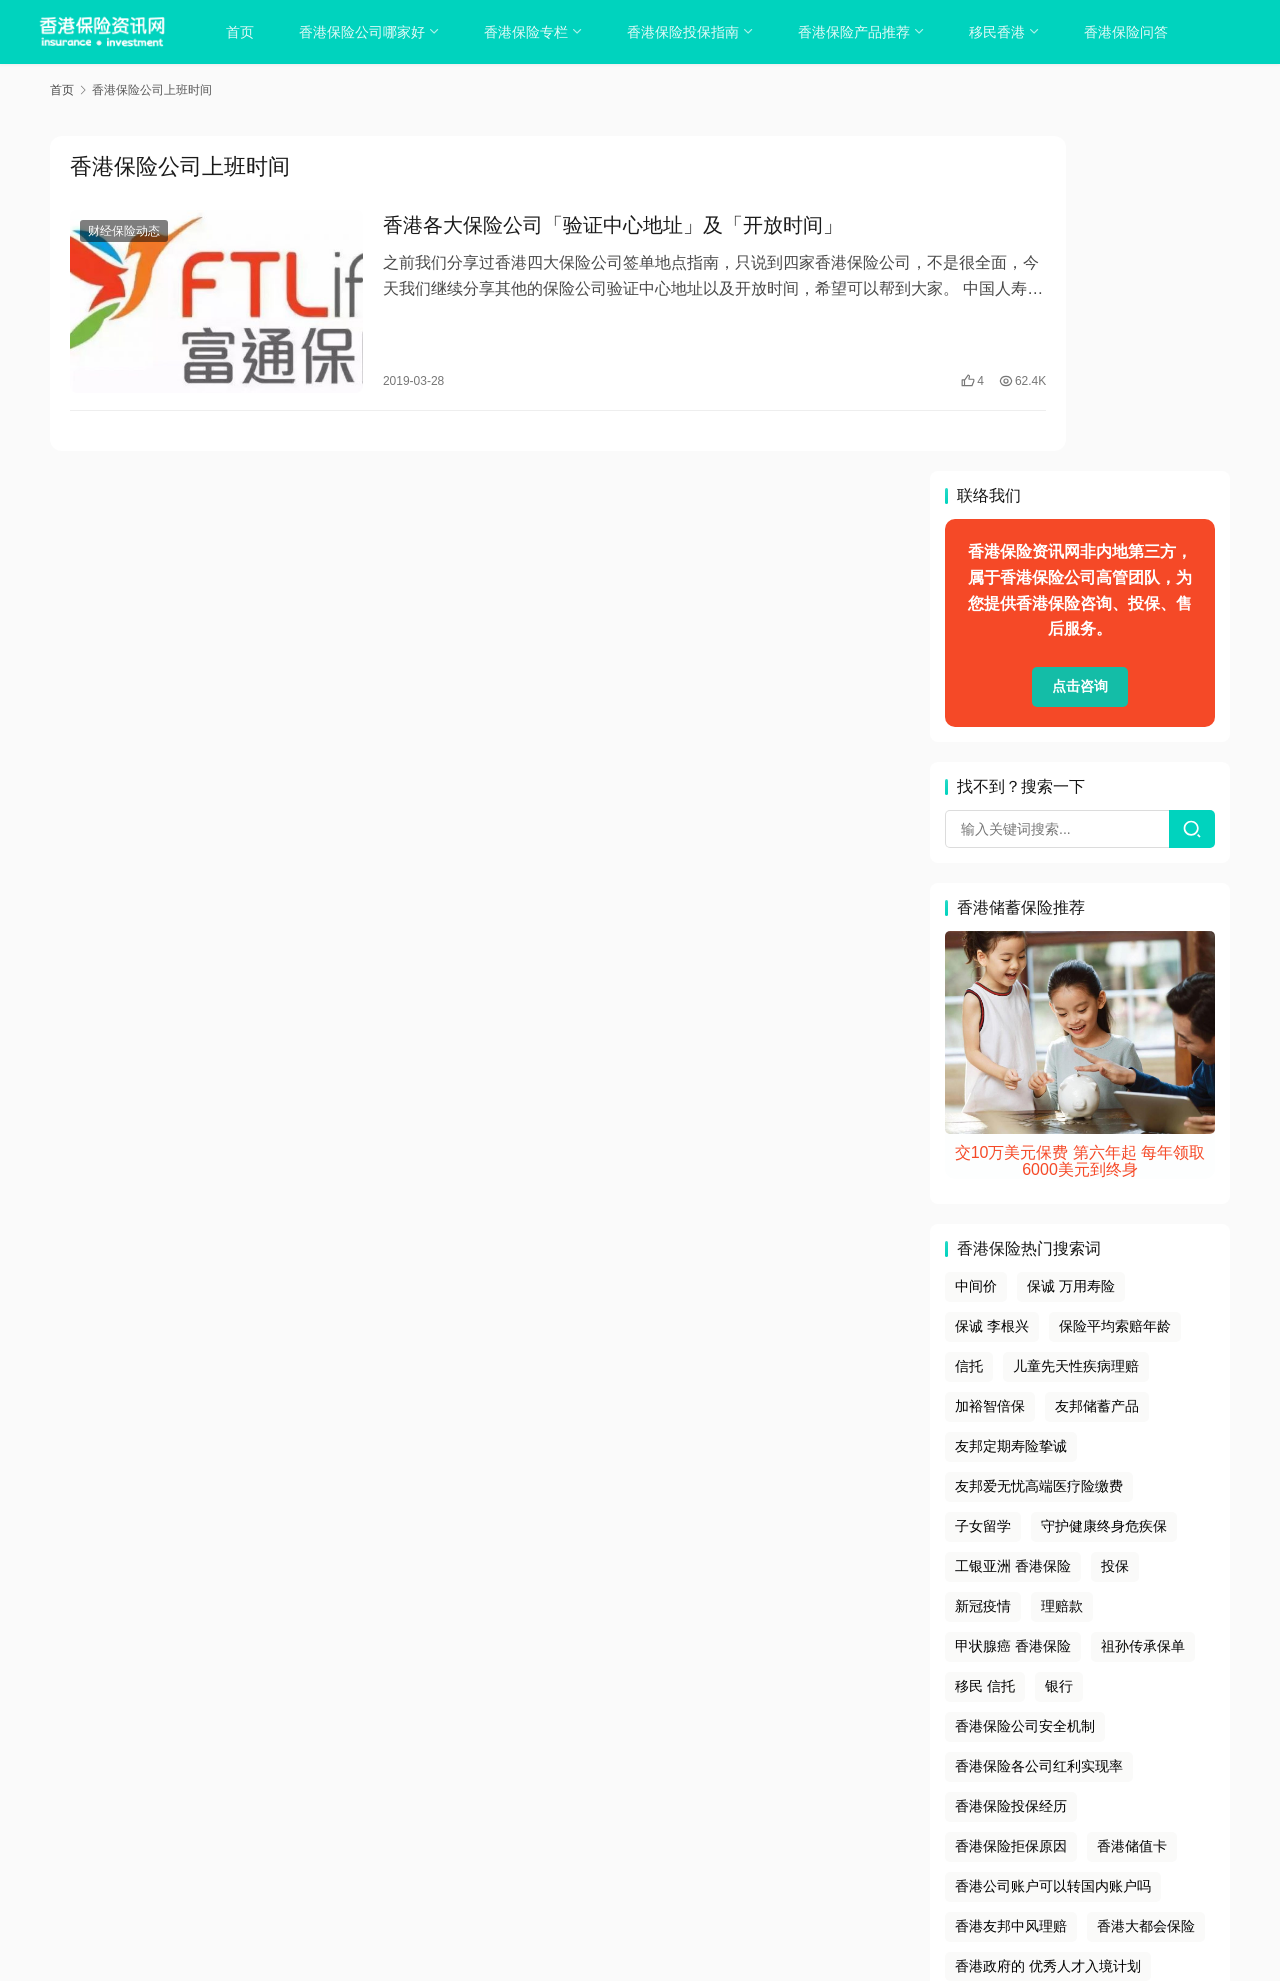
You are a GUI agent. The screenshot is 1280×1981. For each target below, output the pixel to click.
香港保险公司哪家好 (369, 32)
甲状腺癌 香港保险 (1013, 1310)
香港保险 (722, 1850)
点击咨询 (1080, 351)
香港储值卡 (1132, 1510)
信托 (969, 1030)
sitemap (655, 1825)
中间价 (976, 951)
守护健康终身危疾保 (1104, 1190)
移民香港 (1004, 32)
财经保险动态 (124, 234)
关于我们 (495, 1800)
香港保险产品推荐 (861, 32)
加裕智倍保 (990, 1070)
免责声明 (719, 1800)
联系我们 (785, 1800)
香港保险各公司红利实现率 (1039, 1430)
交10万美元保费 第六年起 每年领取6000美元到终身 (1080, 825)
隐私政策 (563, 1800)
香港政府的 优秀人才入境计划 (1048, 1630)
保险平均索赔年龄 (1115, 990)
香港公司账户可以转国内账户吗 (1053, 1550)
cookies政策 (639, 1800)
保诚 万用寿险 (1071, 951)
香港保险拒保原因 (1011, 1510)
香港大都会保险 (1146, 1590)
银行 (1059, 1350)
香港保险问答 (1133, 32)
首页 (247, 32)
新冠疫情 (983, 1270)
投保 (1115, 1230)
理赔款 (1062, 1270)
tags (613, 1825)
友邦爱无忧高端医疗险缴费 (1039, 1150)
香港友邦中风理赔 (1011, 1590)
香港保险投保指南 (690, 32)
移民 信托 (985, 1350)
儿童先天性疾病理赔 (1076, 1030)
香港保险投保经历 (1011, 1470)
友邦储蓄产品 (1097, 1070)
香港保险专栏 (533, 32)
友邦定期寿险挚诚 (1011, 1110)
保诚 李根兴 (992, 990)
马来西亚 (983, 1670)
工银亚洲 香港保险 (1013, 1230)
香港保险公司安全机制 (1025, 1390)
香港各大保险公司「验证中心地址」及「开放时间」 (566, 228)
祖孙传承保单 (1143, 1310)
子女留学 (983, 1190)
